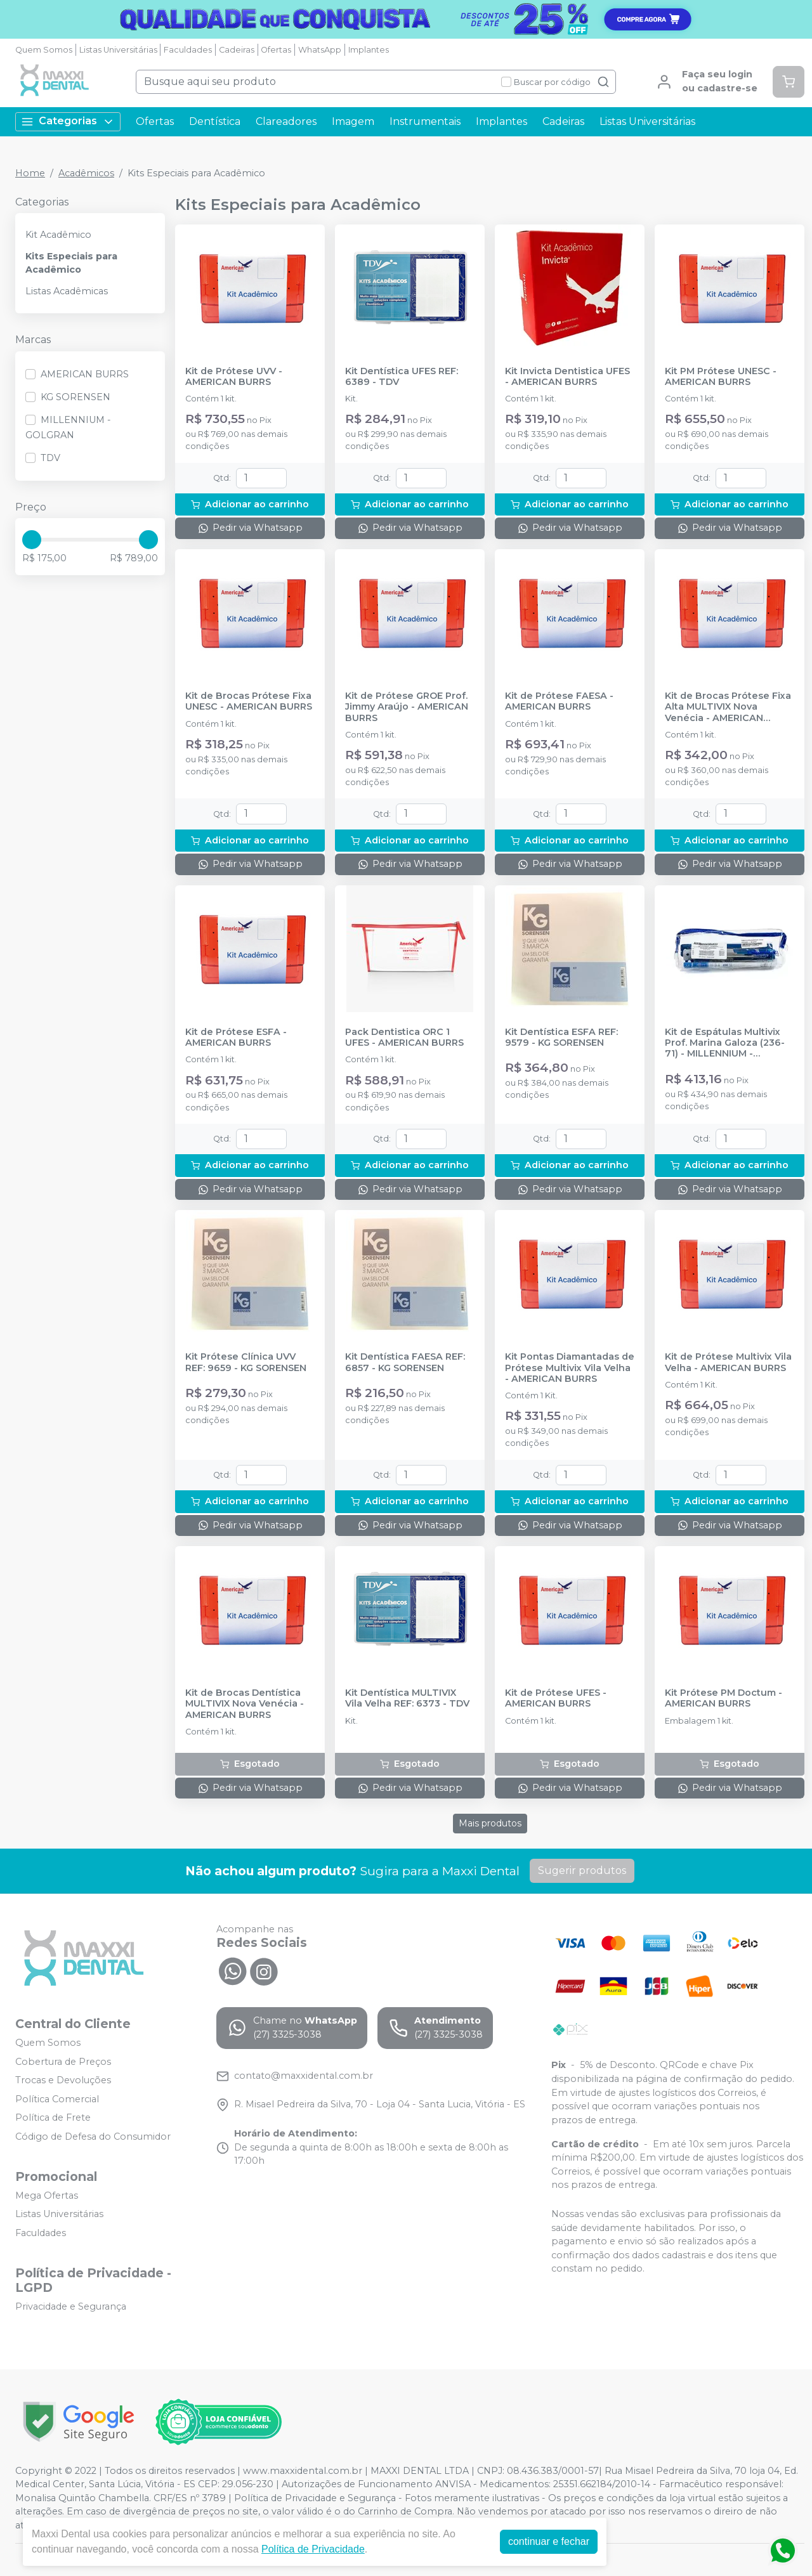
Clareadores (286, 121)
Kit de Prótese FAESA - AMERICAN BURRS (559, 701)
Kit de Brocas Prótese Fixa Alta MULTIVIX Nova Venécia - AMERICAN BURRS (728, 707)
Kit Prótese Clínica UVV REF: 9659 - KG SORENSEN (245, 1362)
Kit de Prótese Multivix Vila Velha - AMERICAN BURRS (728, 1362)
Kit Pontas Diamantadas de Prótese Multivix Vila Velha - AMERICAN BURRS (569, 1367)
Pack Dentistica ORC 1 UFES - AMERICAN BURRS (404, 1037)
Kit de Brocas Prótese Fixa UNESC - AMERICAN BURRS (248, 701)
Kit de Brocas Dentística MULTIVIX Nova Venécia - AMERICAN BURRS (244, 1704)
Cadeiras (236, 50)
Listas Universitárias (118, 50)
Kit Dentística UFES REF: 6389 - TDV (401, 376)
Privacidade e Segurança (70, 2306)
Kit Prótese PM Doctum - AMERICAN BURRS (723, 1698)
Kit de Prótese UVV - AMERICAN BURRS (233, 376)
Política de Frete (53, 2118)
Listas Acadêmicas (66, 291)
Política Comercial (57, 2099)
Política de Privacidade (313, 2549)
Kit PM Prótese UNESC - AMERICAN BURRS (720, 376)
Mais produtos (490, 1823)
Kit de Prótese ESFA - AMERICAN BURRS (236, 1037)
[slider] (31, 539)
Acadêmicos (86, 173)
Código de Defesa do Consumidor (93, 2136)
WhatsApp (319, 50)
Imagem (353, 121)
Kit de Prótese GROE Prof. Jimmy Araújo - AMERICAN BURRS (406, 707)
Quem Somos (43, 50)
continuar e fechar (548, 2541)
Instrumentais (425, 121)
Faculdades (188, 50)
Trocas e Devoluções (63, 2080)
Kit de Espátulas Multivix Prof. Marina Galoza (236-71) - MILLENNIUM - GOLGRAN (725, 1043)
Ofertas (276, 50)
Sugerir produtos (582, 1870)
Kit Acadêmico (58, 234)
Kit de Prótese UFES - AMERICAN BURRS (555, 1698)
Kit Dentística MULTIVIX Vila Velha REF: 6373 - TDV (407, 1698)
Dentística (214, 121)
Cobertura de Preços (63, 2061)
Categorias (68, 121)
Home (30, 173)
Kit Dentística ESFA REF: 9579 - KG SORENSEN (561, 1037)
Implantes (368, 50)
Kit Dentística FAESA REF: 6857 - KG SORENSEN (405, 1362)
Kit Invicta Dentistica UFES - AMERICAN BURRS (567, 376)
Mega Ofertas (46, 2195)
